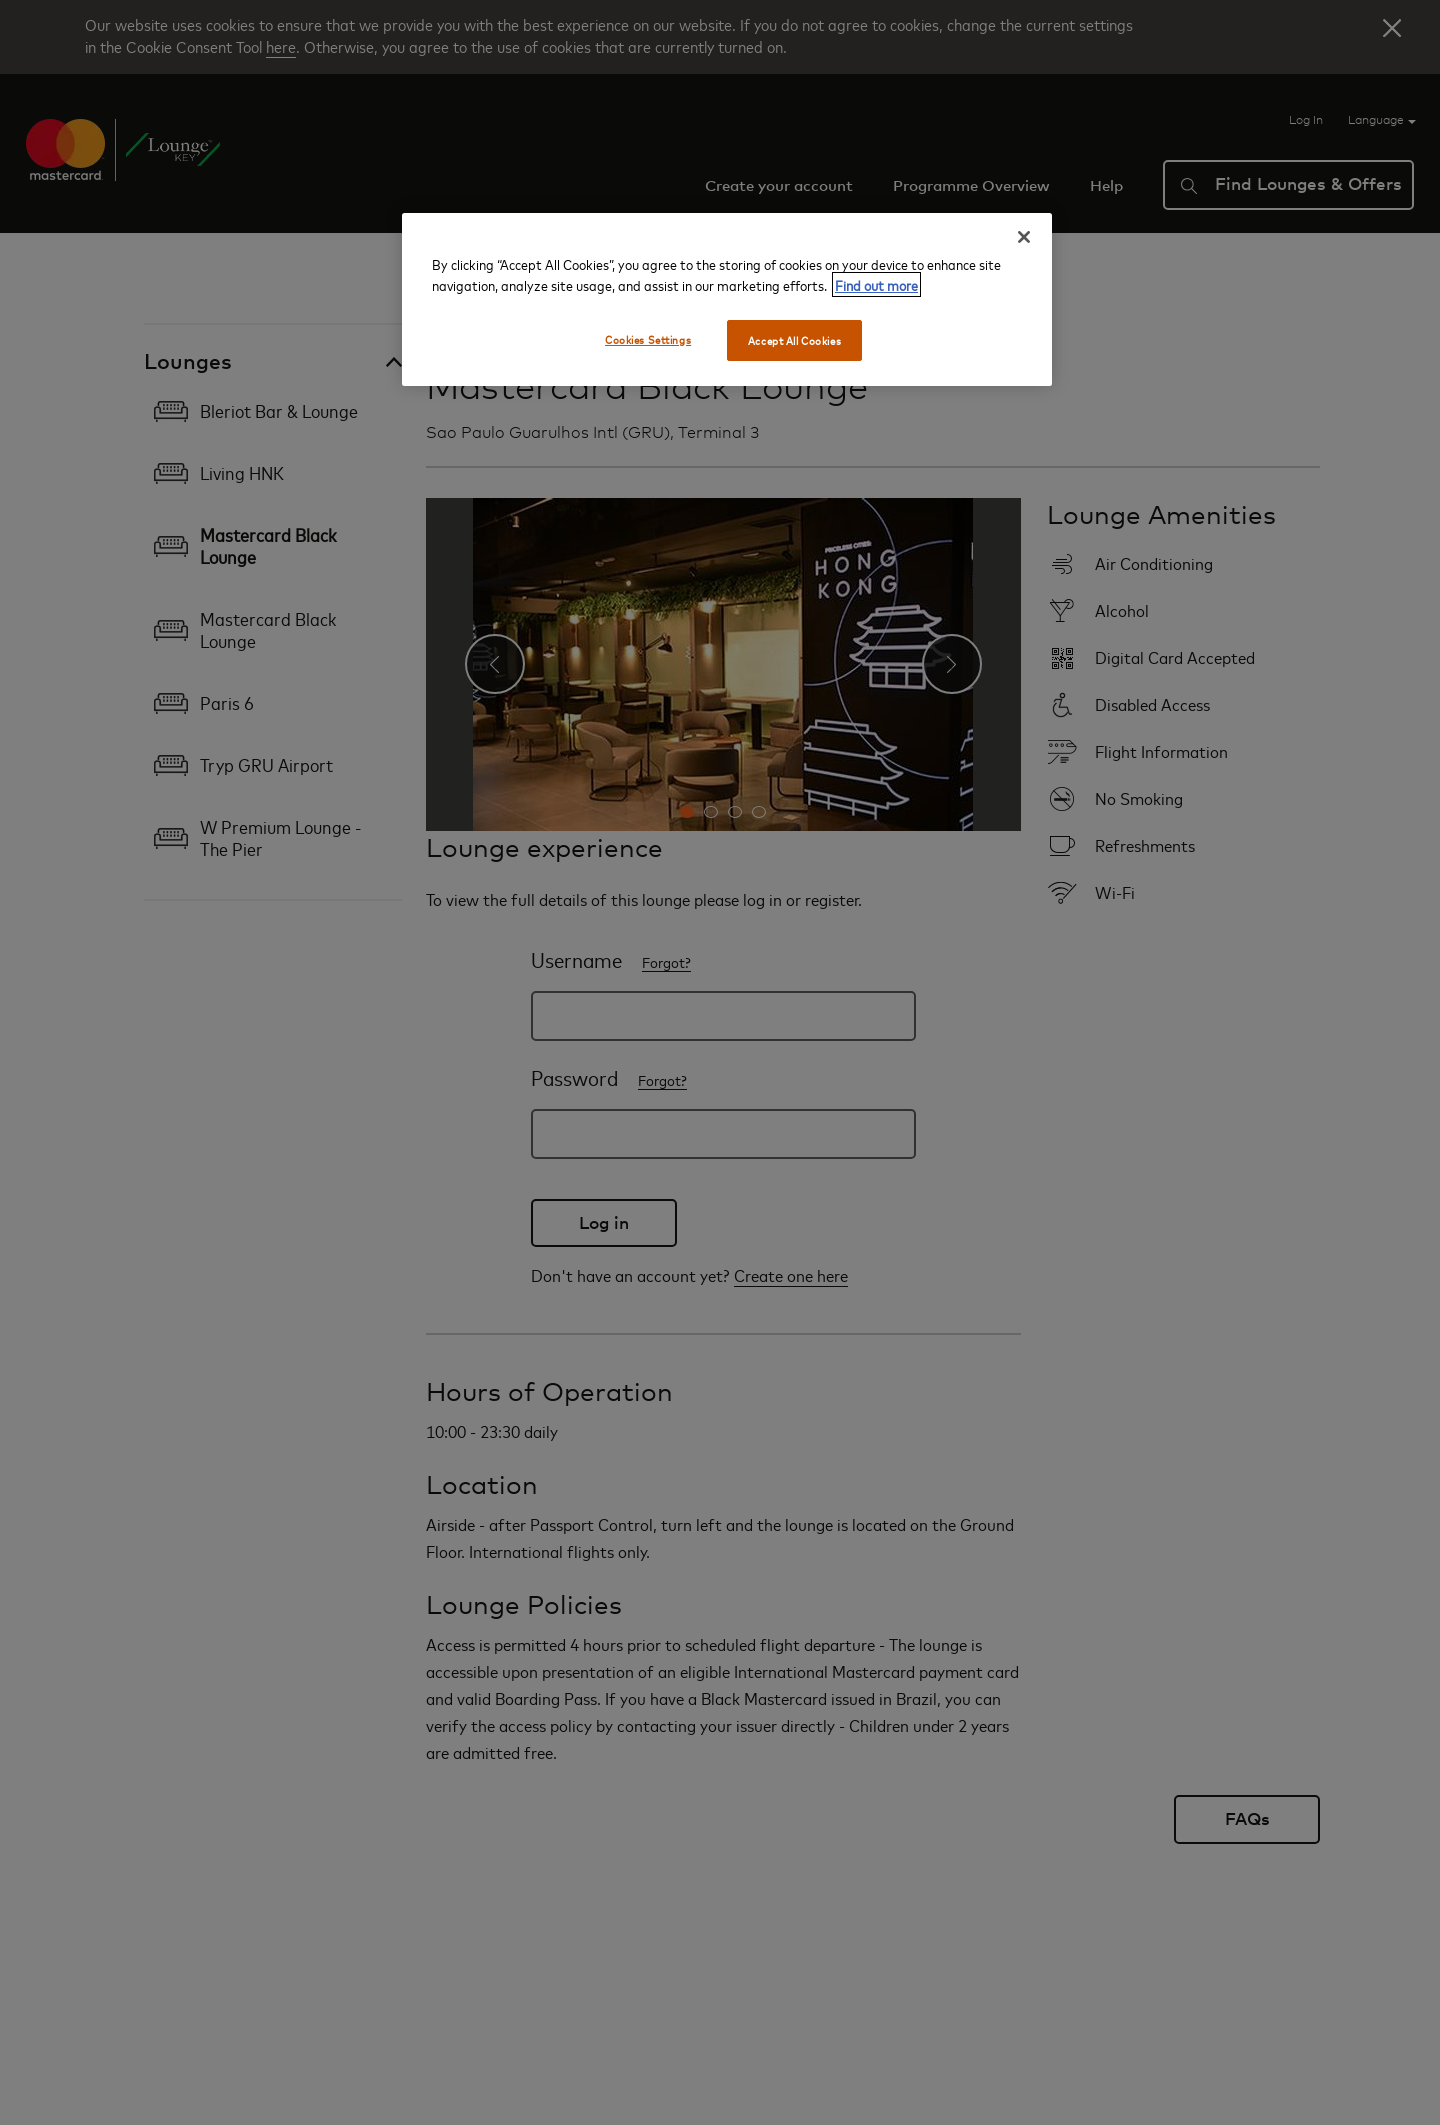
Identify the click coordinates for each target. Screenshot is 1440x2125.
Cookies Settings (648, 339)
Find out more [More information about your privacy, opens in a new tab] (876, 284)
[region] (727, 300)
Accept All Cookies (794, 340)
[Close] (1024, 237)
